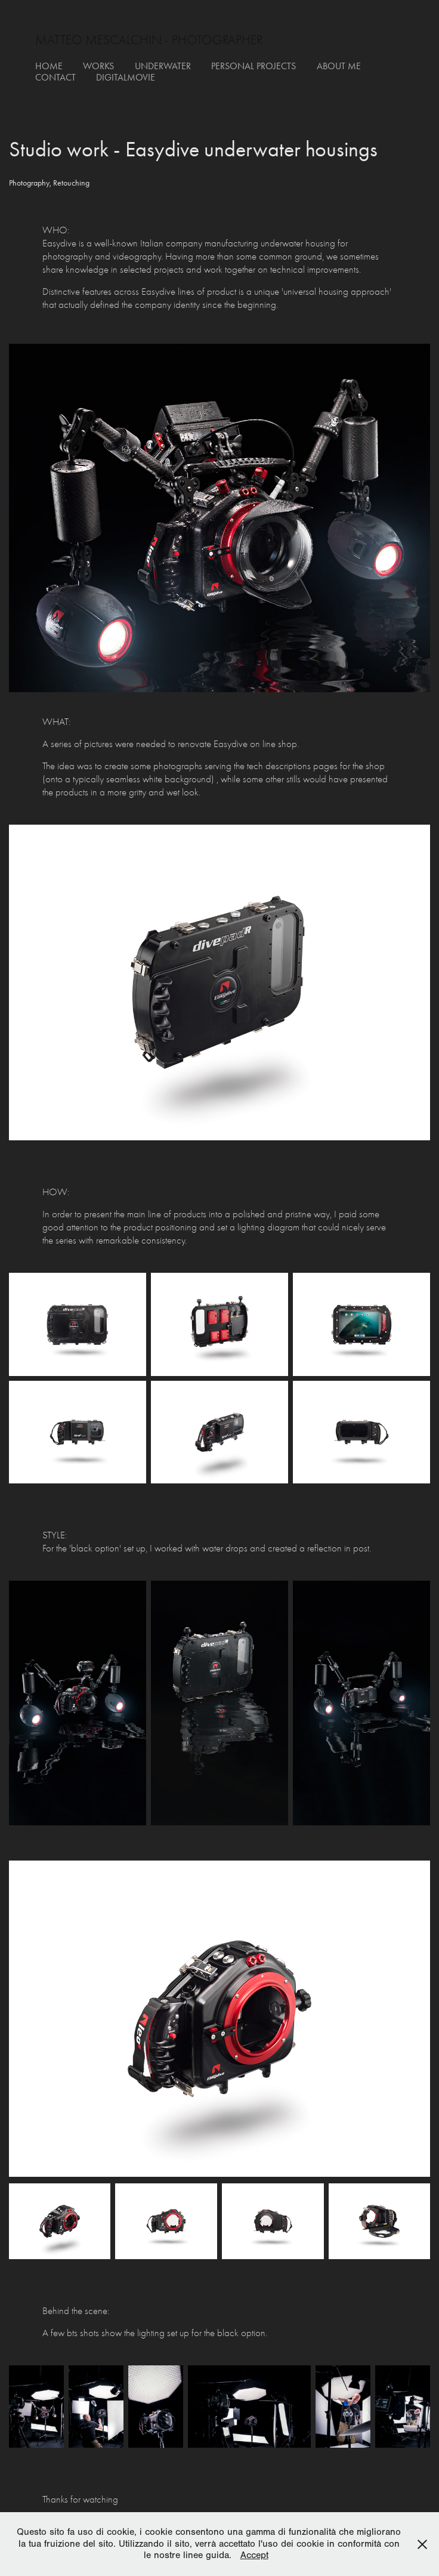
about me (339, 66)
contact (55, 77)
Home (49, 66)
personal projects (253, 66)
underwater (163, 66)
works (98, 66)
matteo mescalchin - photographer (148, 40)
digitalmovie (125, 77)
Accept (254, 2555)
